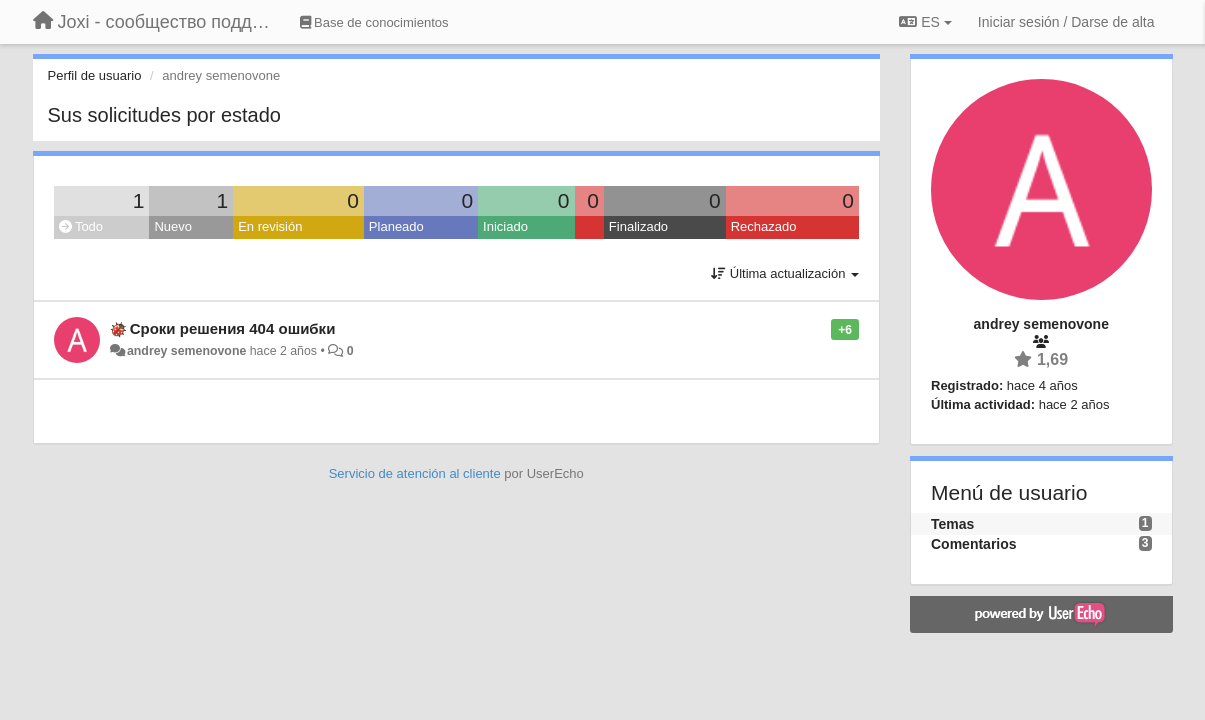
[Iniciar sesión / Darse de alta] (1066, 22)
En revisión (270, 226)
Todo (81, 226)
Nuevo (173, 226)
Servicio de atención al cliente (417, 473)
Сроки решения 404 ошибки (233, 328)
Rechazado (764, 226)
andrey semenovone (186, 351)
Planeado (396, 226)
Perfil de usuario (95, 75)
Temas (952, 524)
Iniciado (505, 226)
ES (925, 22)
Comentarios (974, 544)
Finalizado (638, 226)
